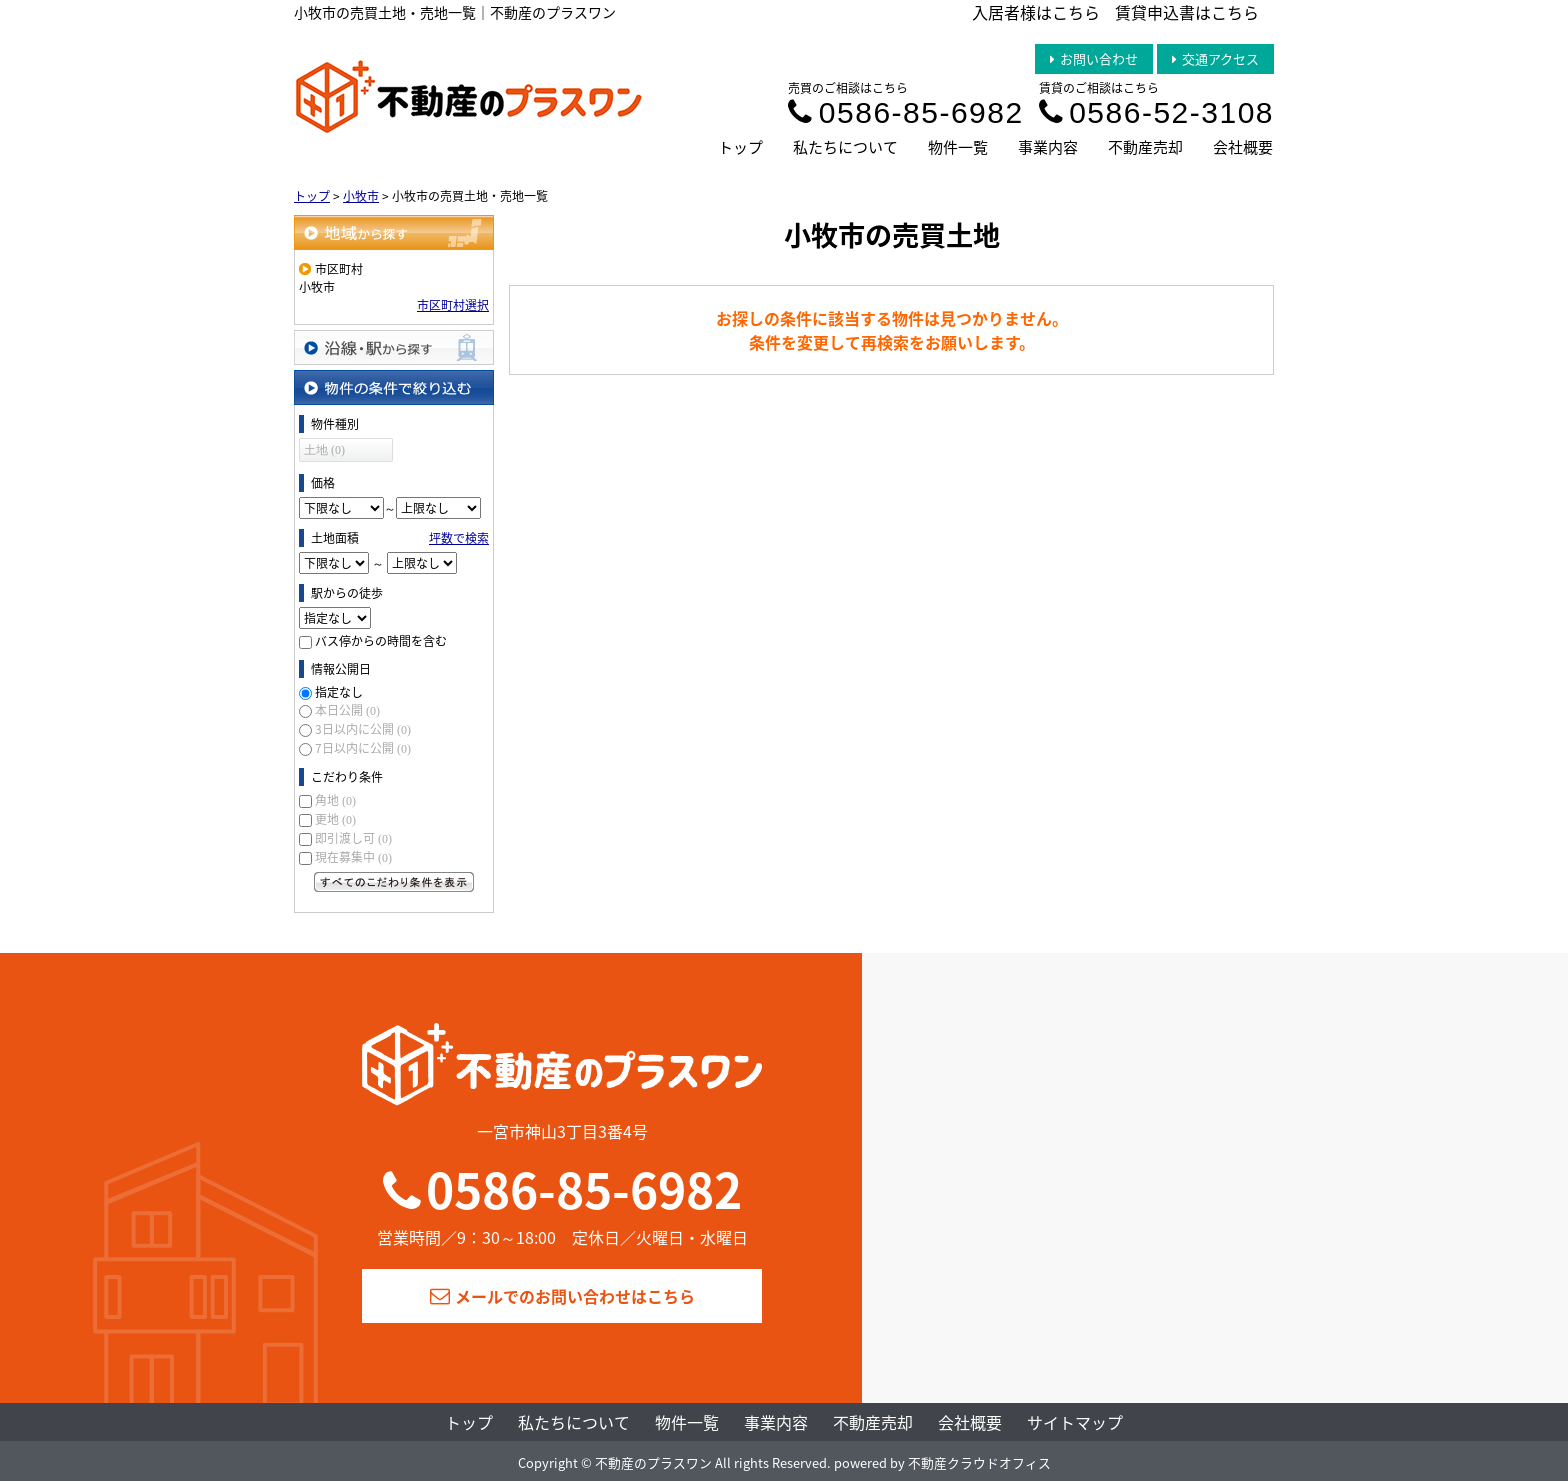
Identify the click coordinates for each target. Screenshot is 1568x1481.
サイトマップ (1075, 1422)
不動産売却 (1145, 147)
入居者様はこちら (1036, 12)
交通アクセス (1215, 58)
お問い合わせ (1094, 58)
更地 (335, 819)
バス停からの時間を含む (381, 641)
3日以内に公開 (363, 729)
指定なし (339, 692)
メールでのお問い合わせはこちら (562, 1296)
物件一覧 (958, 147)
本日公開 (347, 710)
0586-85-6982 (905, 112)
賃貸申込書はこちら (1187, 12)
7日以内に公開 (363, 748)
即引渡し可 (353, 838)
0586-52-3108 (1156, 112)
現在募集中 (353, 857)
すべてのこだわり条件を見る (394, 882)
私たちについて (845, 147)
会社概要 (1243, 147)
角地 (335, 800)
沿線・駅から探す (394, 347)
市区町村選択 (453, 305)
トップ (740, 147)
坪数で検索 (459, 538)
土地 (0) (324, 450)
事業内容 (1048, 147)
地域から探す (394, 232)
